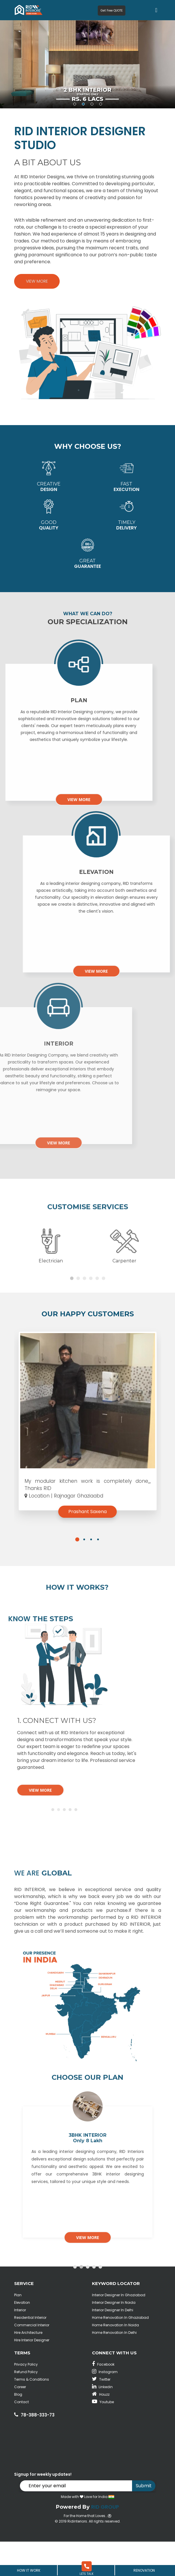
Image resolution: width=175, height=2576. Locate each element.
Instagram (105, 2406)
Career (20, 2421)
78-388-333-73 (37, 2449)
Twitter (101, 2413)
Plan (18, 2329)
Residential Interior (30, 2351)
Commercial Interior (31, 2359)
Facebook (103, 2398)
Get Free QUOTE (112, 10)
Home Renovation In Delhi (114, 2366)
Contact (21, 2436)
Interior (20, 2344)
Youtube (103, 2436)
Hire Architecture (28, 2366)
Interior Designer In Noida (114, 2336)
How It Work (28, 2570)
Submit (144, 2520)
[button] (77, 1578)
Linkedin (102, 2421)
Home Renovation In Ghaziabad (120, 2351)
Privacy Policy (26, 2398)
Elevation (22, 2336)
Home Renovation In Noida (115, 2359)
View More (37, 281)
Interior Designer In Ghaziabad (118, 2329)
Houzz (101, 2428)
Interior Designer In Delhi (112, 2344)
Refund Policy (26, 2406)
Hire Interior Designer (31, 2374)
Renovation (144, 2570)
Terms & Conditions (31, 2413)
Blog (18, 2428)
